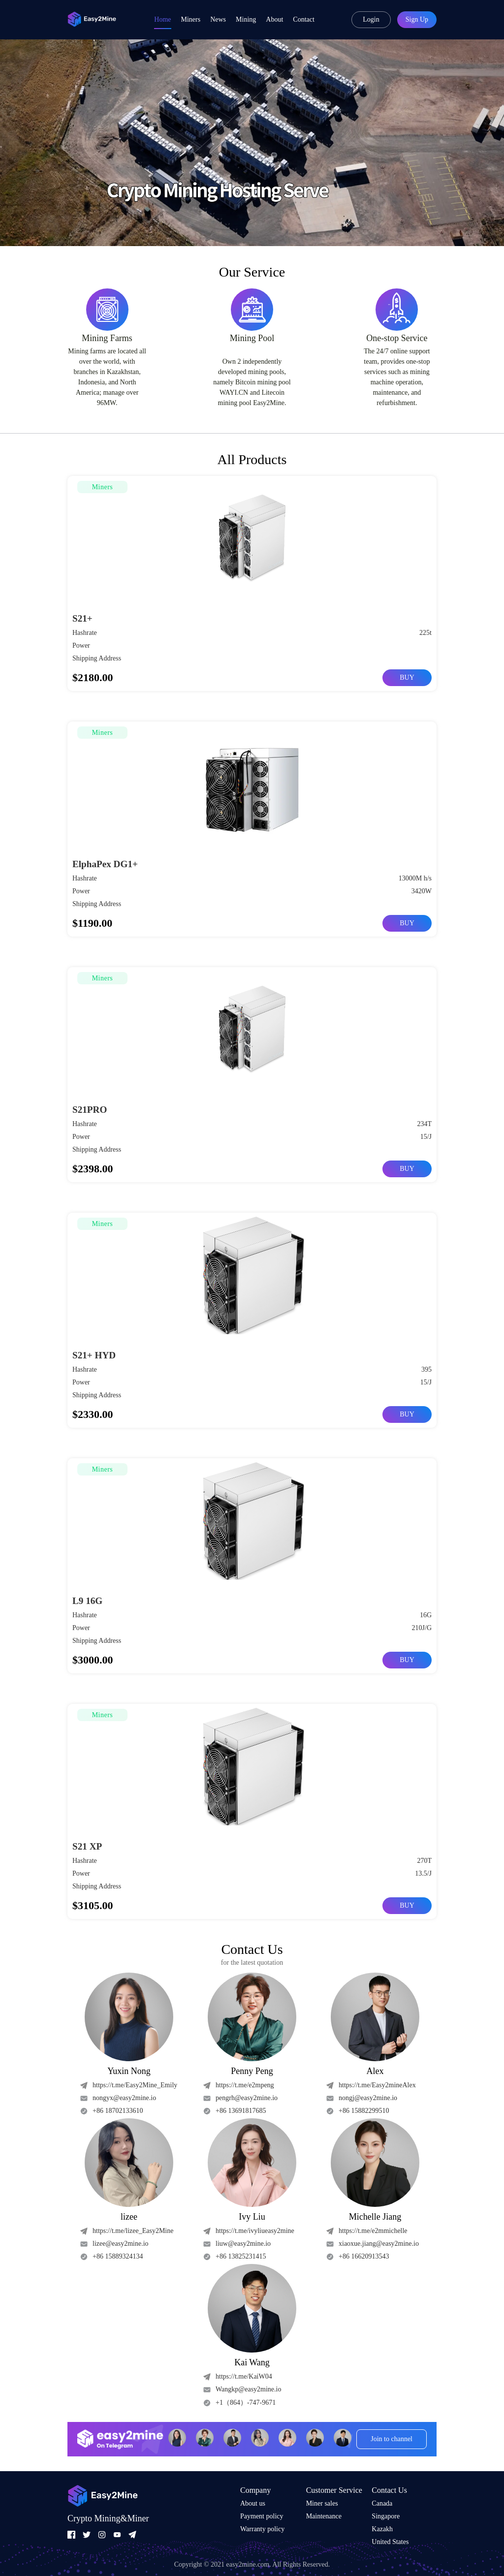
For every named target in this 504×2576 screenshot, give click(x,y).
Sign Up (417, 19)
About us (252, 2503)
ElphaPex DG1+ (106, 863)
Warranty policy (262, 2529)
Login (371, 19)
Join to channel (391, 2439)
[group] (252, 142)
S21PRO (90, 1109)
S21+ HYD (95, 1355)
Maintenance (324, 2516)
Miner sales (322, 2503)
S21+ (83, 618)
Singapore (386, 2516)
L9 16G (88, 1600)
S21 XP (87, 1846)
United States (390, 2541)
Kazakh (382, 2529)
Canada (382, 2503)
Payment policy (262, 2516)
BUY (407, 677)
